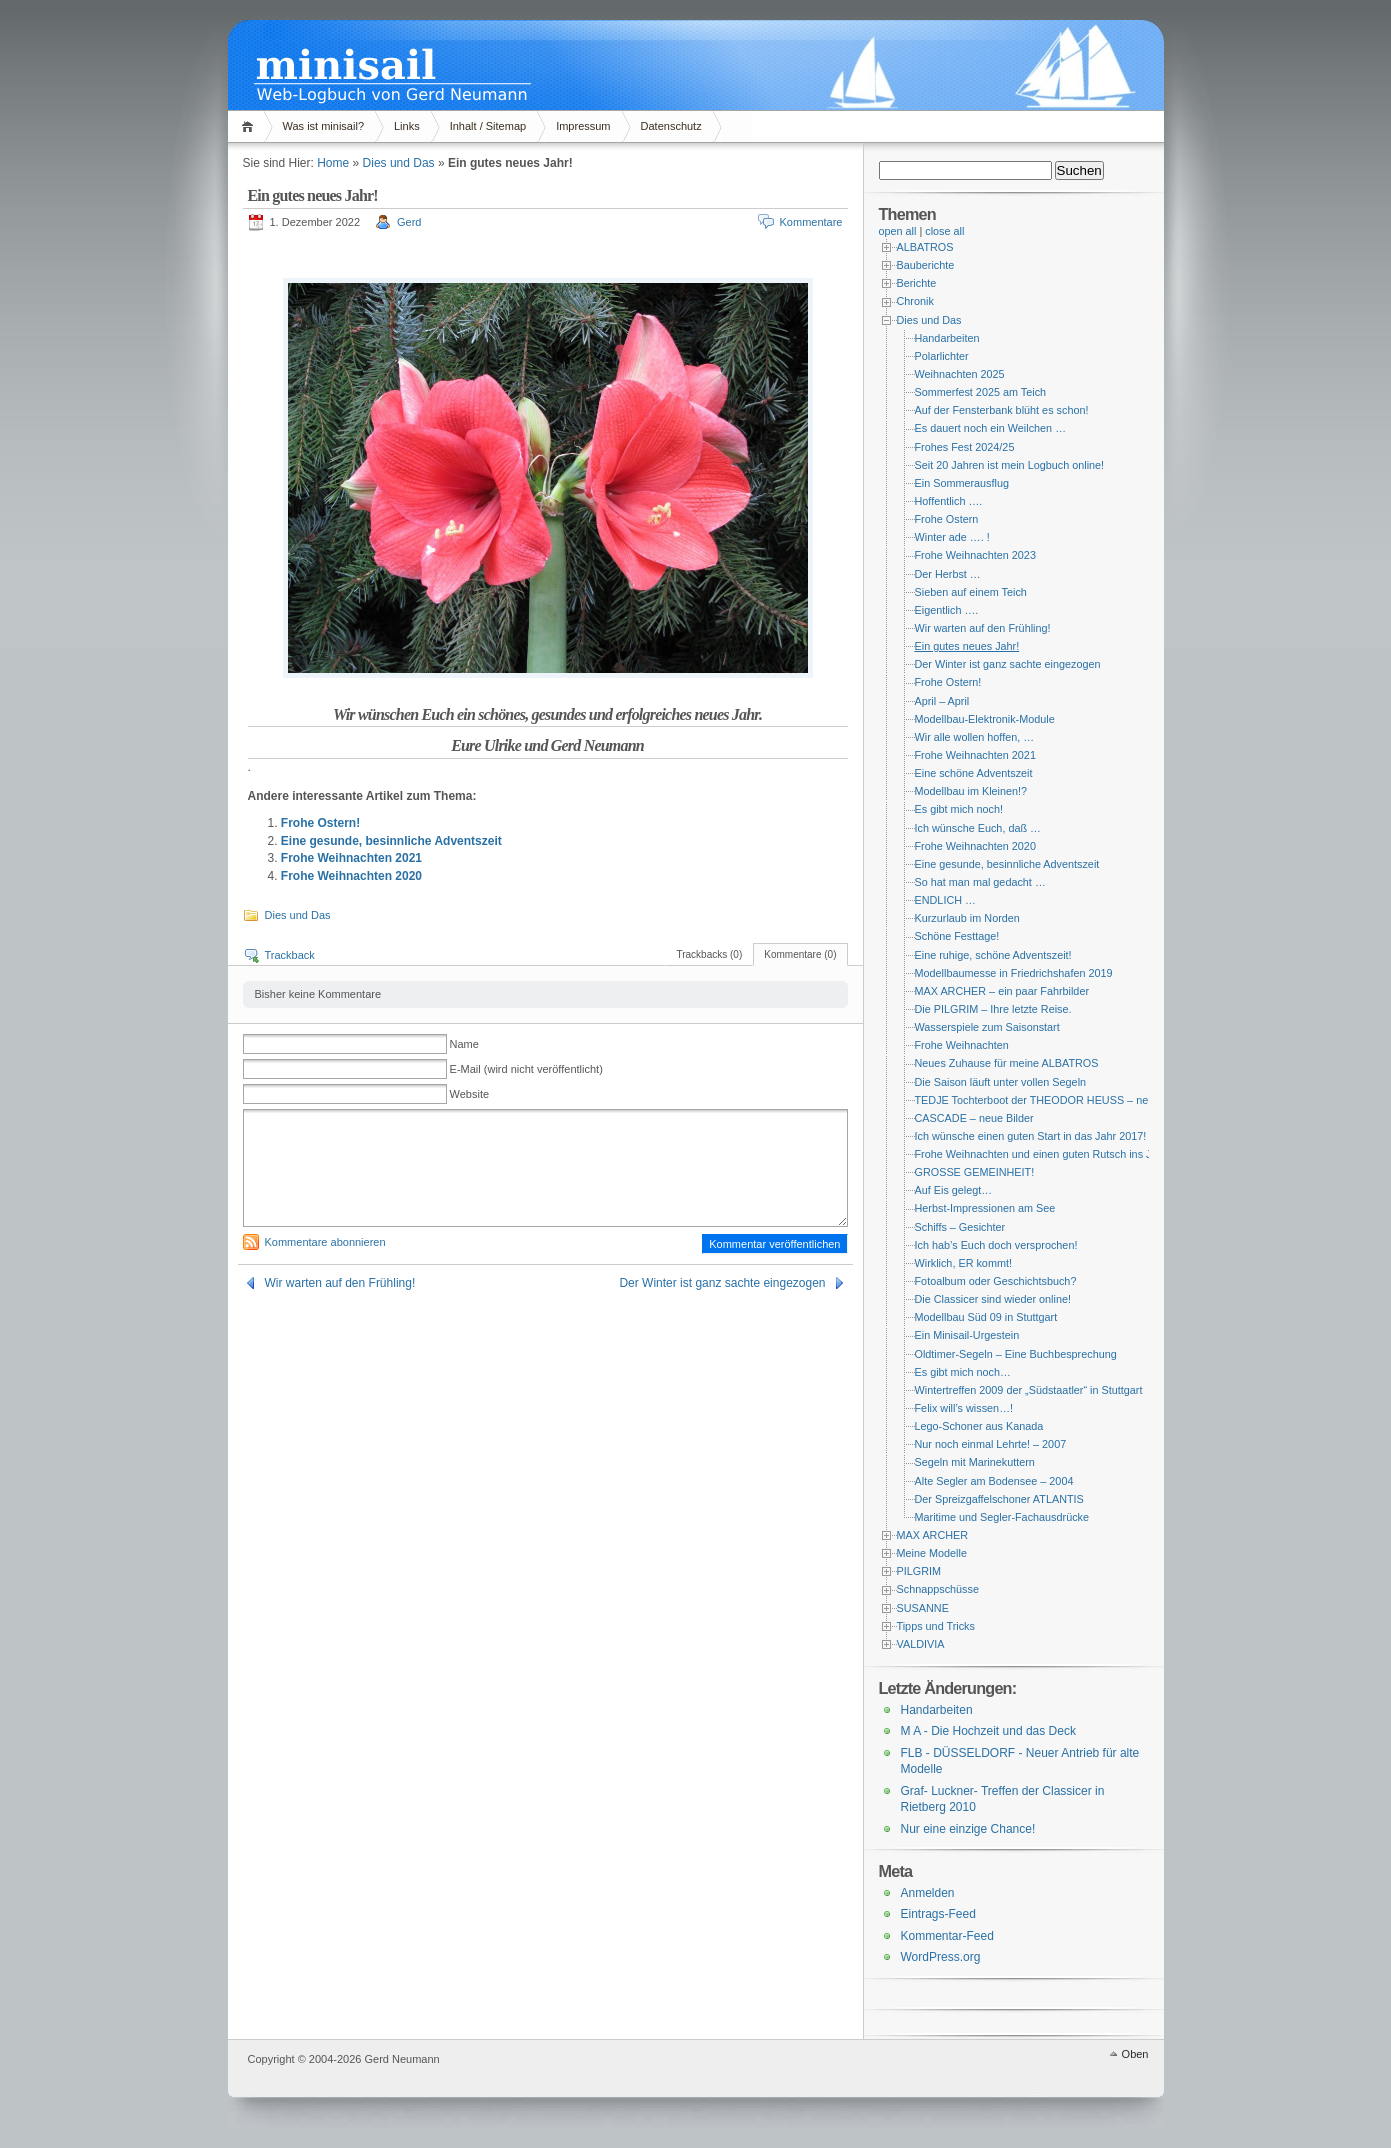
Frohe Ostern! (320, 823)
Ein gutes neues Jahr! (967, 646)
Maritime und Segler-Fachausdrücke (1002, 1517)
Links (407, 126)
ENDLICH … (945, 900)
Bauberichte (926, 265)
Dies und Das (399, 163)
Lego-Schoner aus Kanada (979, 1426)
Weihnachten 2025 (960, 374)
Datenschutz (671, 126)
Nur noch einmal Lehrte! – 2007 (991, 1444)
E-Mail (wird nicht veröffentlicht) (526, 1069)
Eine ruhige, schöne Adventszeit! (993, 955)
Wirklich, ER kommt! (963, 1263)
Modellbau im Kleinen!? (971, 791)
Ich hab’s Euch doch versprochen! (996, 1245)
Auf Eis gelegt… (954, 1190)
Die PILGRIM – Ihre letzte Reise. (993, 1009)
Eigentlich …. (947, 610)
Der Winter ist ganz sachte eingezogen (722, 1283)
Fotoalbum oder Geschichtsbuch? (996, 1281)
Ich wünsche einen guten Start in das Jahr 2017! (1031, 1136)
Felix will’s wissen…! (964, 1408)
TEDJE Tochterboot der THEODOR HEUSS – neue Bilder (1053, 1100)
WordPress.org (941, 1957)
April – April (942, 701)
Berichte (917, 283)
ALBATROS (925, 247)
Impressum (583, 126)
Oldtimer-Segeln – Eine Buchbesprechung (1016, 1354)
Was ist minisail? (324, 126)
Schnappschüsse (938, 1589)
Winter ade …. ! (952, 537)
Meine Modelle (932, 1553)
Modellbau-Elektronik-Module (985, 719)
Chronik (915, 301)
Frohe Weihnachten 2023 (975, 555)
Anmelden (928, 1893)
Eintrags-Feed (938, 1914)
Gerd (409, 222)
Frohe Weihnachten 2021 (351, 858)
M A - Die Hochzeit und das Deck (988, 1731)
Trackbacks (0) (709, 954)
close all (944, 231)
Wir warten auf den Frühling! (340, 1283)
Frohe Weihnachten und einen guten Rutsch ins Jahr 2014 (1055, 1154)
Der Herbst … (948, 574)
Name (464, 1044)
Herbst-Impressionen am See (985, 1208)
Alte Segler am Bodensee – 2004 (994, 1481)
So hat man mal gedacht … (980, 882)
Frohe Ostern (947, 519)
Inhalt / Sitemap (488, 126)
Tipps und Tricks (936, 1626)
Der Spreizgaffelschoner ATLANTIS (999, 1499)
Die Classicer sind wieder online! (993, 1299)
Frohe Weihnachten (962, 1045)
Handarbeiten (947, 338)
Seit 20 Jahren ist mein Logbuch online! (1010, 465)
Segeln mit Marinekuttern (975, 1462)
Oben (1135, 2054)
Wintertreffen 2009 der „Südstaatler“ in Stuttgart (1029, 1390)
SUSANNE (923, 1608)
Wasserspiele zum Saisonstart (987, 1027)
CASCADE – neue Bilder (974, 1118)
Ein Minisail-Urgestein (967, 1335)
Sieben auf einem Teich (971, 592)
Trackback (290, 955)
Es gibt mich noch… (963, 1372)
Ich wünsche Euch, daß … (978, 828)
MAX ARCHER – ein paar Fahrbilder (1002, 991)
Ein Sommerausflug (962, 483)
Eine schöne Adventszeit (974, 773)
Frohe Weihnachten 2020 (351, 876)
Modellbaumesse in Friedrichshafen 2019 (1014, 973)
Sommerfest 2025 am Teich (981, 392)
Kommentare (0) (800, 954)
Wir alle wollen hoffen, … (975, 737)
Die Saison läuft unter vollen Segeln (1001, 1082)
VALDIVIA (921, 1644)
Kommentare (811, 222)
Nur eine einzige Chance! (968, 1829)
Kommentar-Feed (947, 1936)
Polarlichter (942, 356)
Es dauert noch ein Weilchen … (990, 428)
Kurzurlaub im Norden (967, 918)
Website (470, 1094)
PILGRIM (919, 1571)
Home (250, 126)
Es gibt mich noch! (959, 809)
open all (898, 231)
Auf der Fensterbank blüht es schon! (1002, 410)
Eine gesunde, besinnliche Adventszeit (391, 841)
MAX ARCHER (933, 1535)
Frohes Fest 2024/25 (965, 447)
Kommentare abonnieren (325, 1242)
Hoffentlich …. (949, 501)
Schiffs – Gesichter (960, 1227)
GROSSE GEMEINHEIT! (975, 1172)
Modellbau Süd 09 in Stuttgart (986, 1317)
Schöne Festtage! (957, 936)
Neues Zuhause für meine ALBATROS (1007, 1063)
